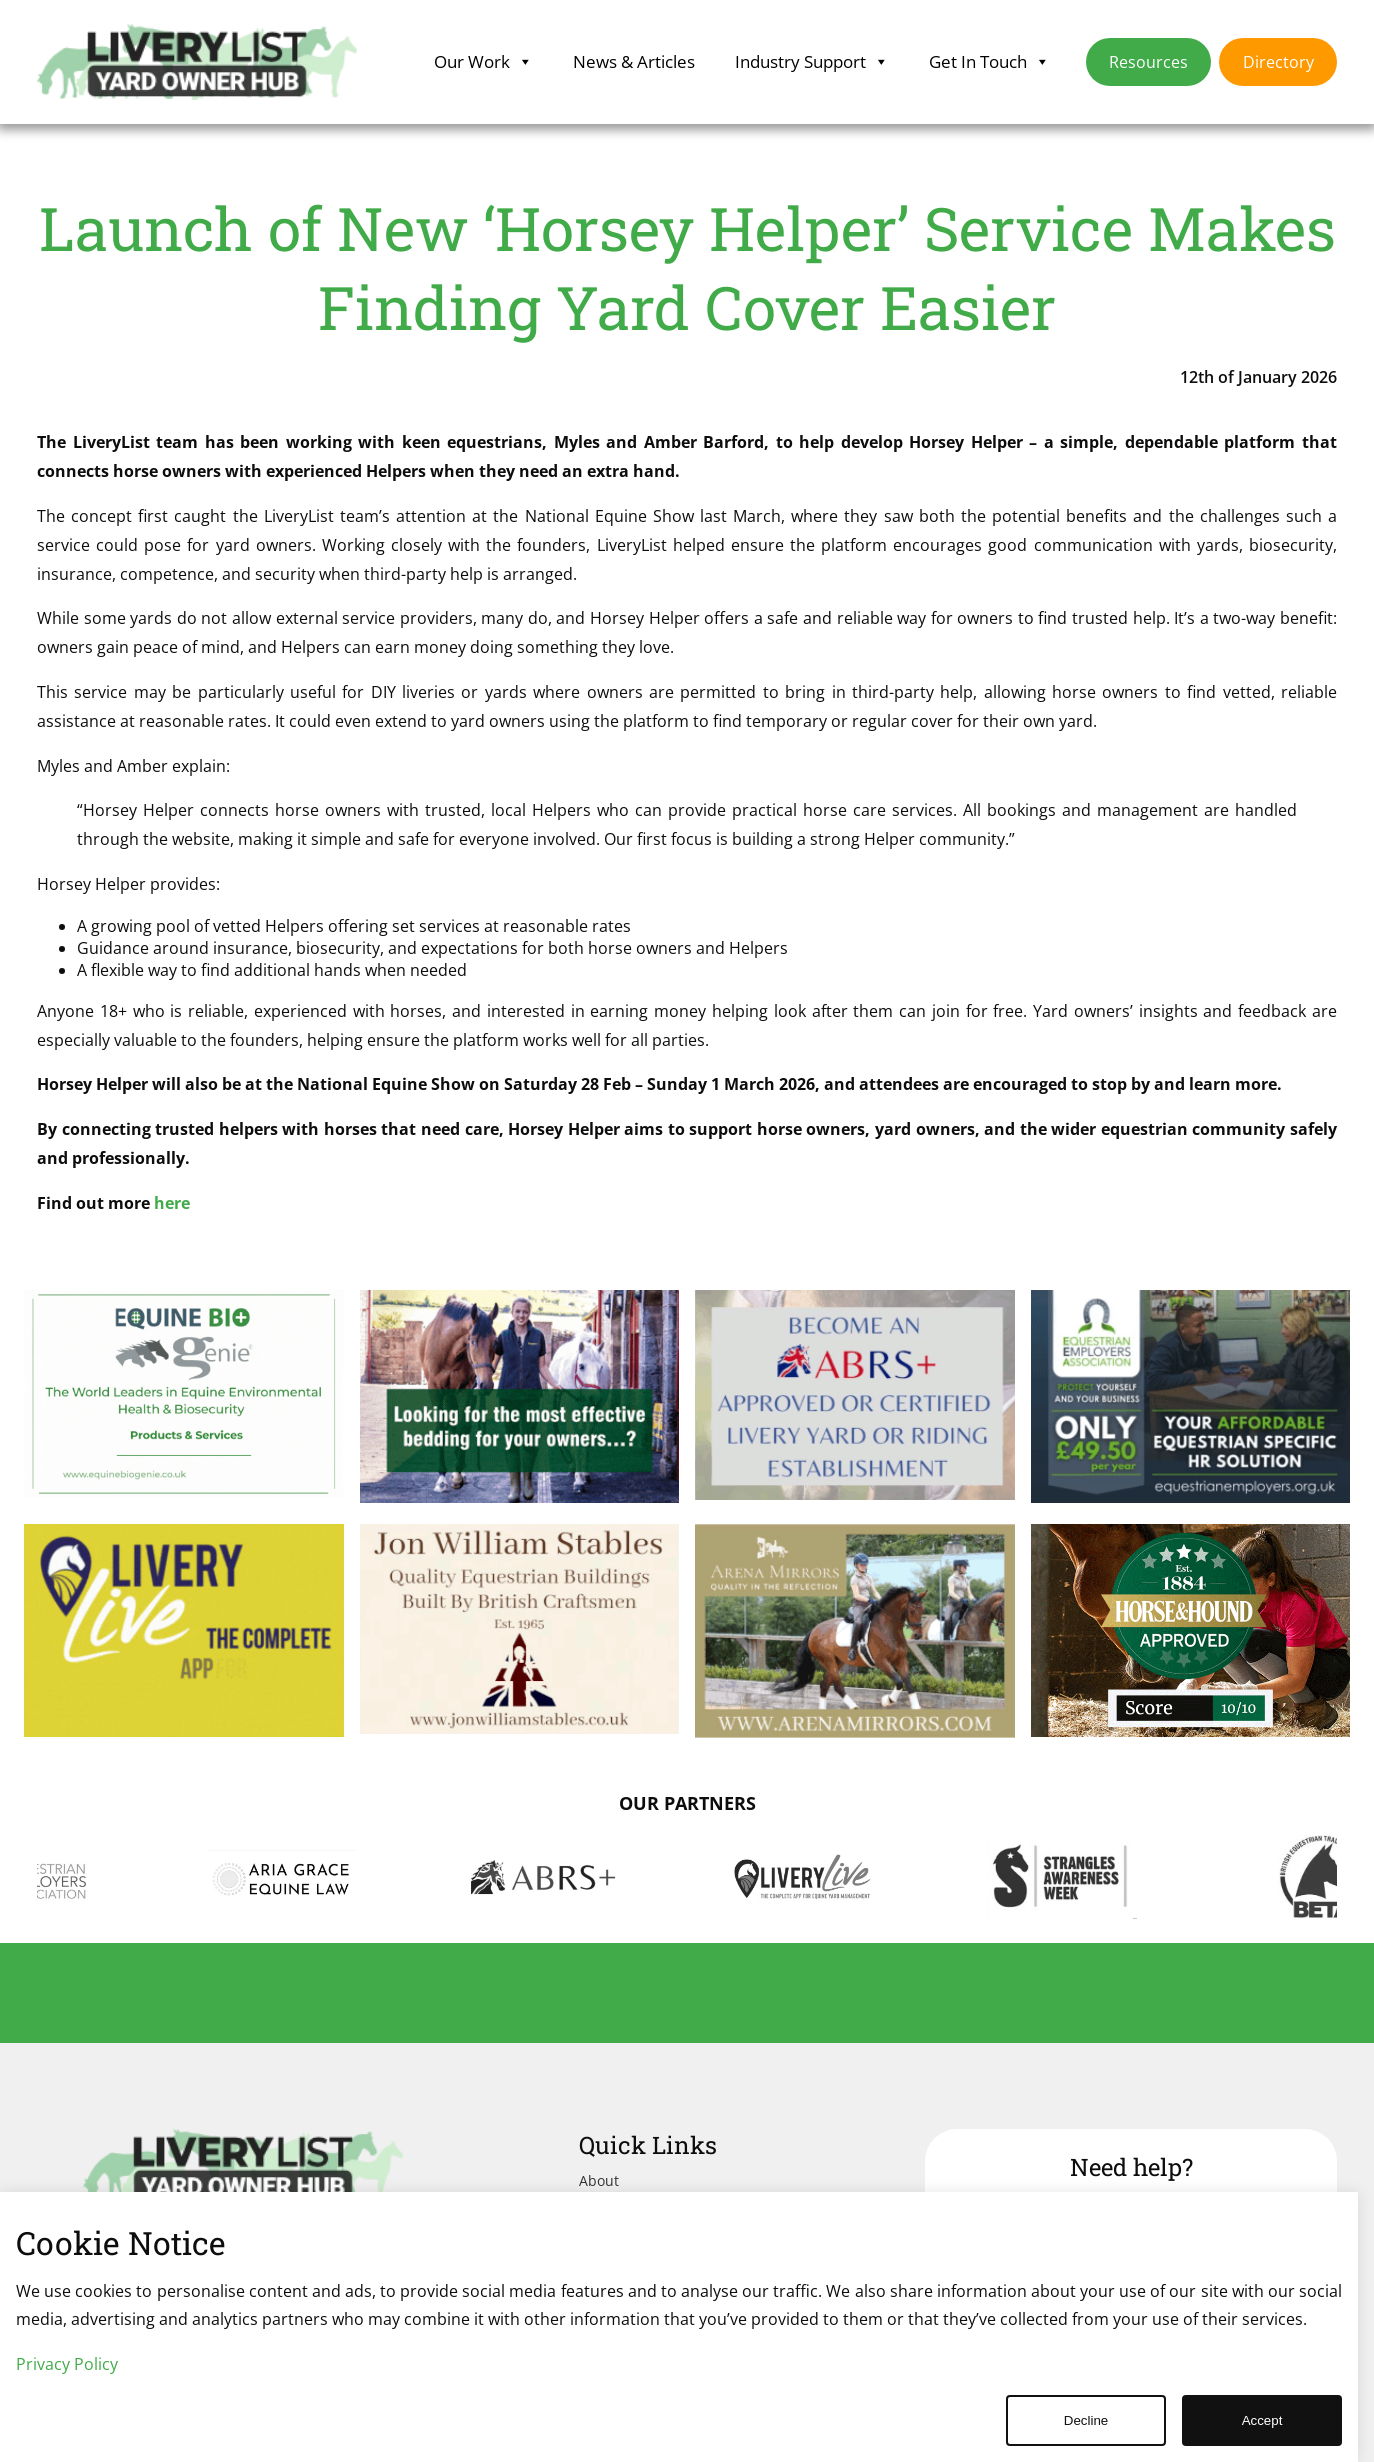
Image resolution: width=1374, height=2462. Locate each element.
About (599, 2180)
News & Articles (634, 61)
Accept (1262, 2420)
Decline (1086, 2420)
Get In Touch (989, 62)
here (172, 1203)
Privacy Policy (67, 2364)
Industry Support (812, 62)
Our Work (483, 62)
